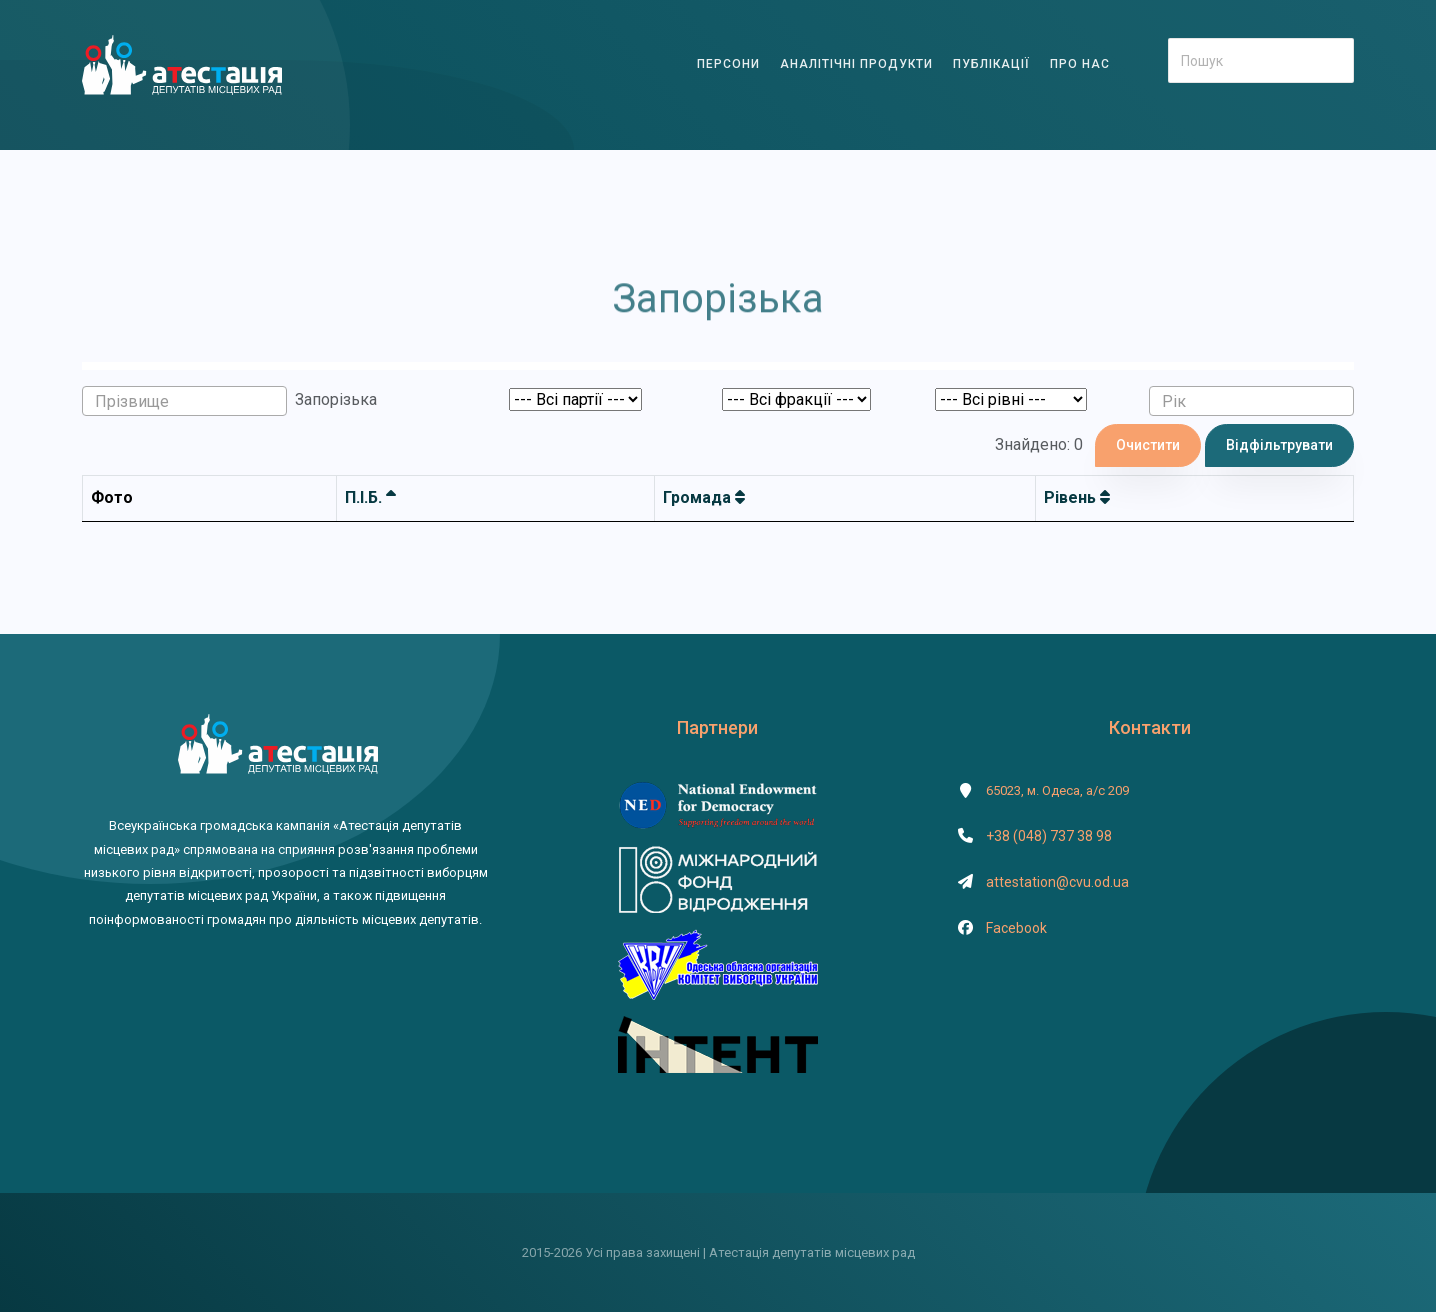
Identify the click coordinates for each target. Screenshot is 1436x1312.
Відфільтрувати (1279, 445)
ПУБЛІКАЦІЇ (991, 64)
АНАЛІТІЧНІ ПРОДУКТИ (856, 64)
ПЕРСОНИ (728, 64)
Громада (704, 497)
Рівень (1077, 497)
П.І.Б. (370, 497)
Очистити (1148, 445)
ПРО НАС (1080, 64)
